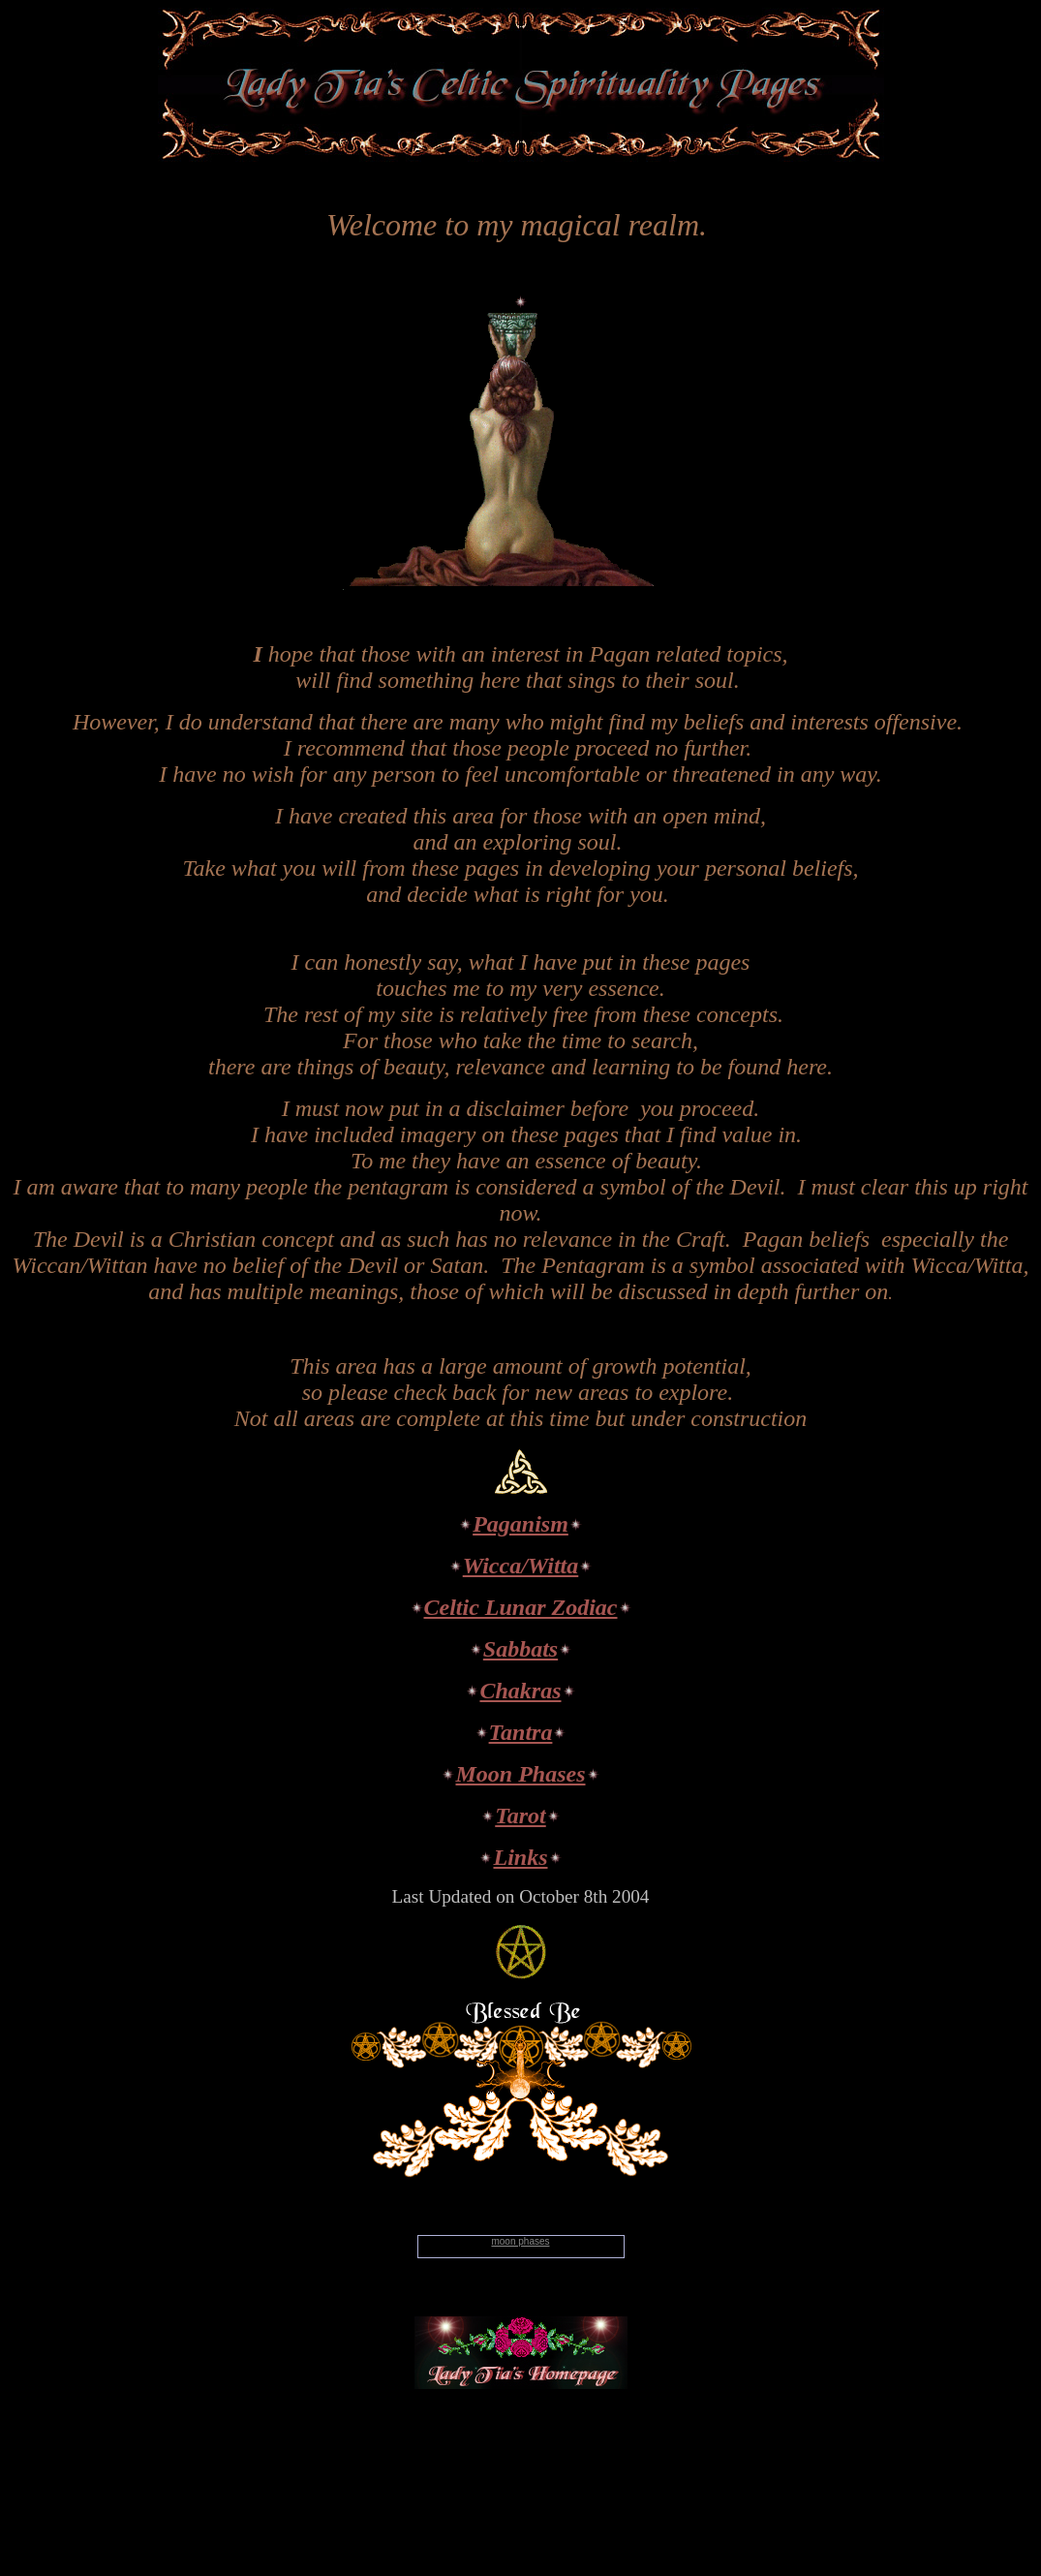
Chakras (520, 1690)
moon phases (520, 2241)
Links (520, 1857)
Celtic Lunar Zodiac (521, 1607)
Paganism (520, 1523)
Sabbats (520, 1648)
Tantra (521, 1732)
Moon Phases (520, 1773)
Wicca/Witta (521, 1565)
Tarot (520, 1815)
